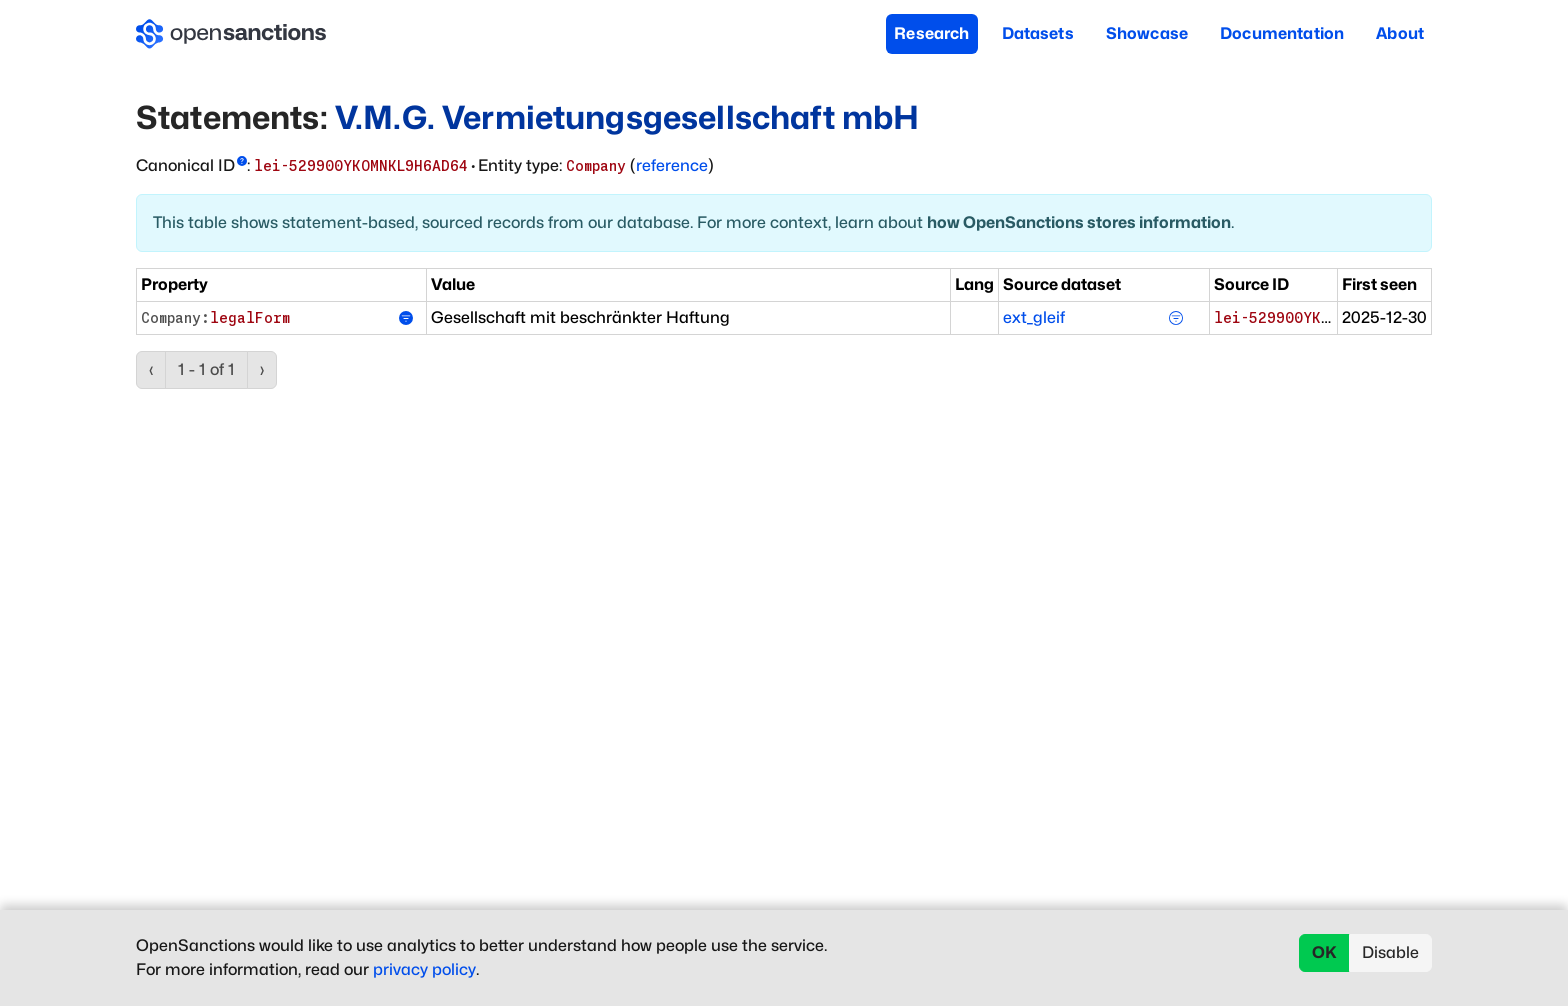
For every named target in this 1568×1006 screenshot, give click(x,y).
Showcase (1147, 33)
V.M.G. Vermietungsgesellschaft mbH (627, 117)
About (1400, 33)
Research (931, 33)
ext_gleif (1034, 317)
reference (672, 165)
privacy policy (424, 969)
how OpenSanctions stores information (1079, 222)
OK (1324, 952)
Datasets (1038, 33)
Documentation (1282, 33)
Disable (1390, 952)
